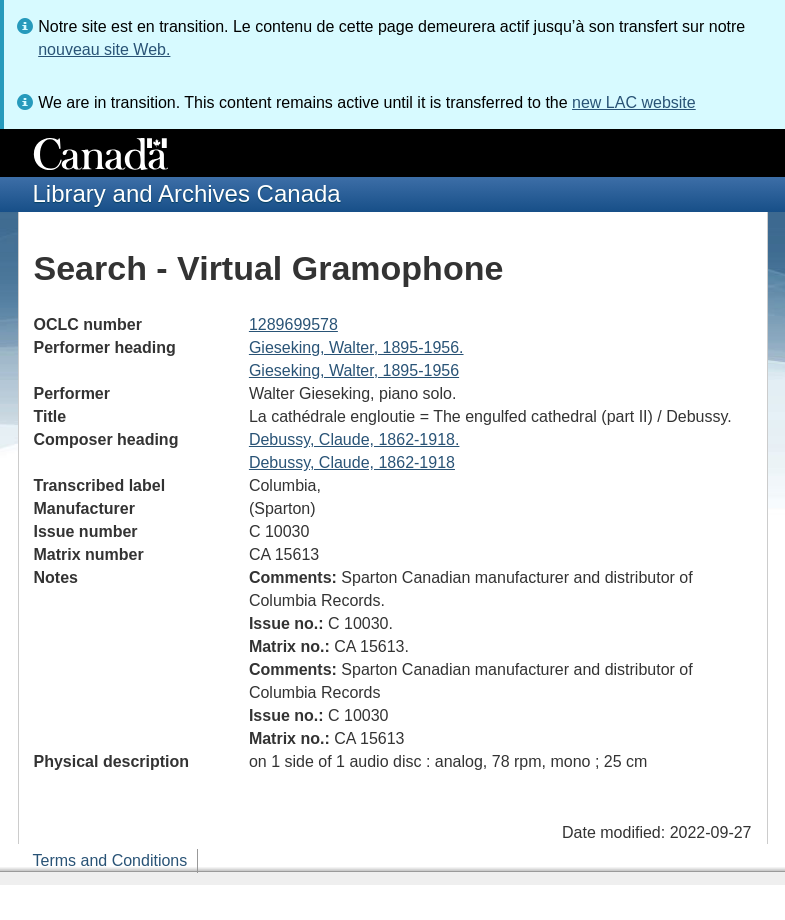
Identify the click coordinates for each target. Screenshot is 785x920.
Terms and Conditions (110, 860)
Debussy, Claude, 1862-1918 (352, 462)
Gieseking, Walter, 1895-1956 (354, 370)
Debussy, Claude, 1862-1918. (354, 439)
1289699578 (293, 324)
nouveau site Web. (104, 49)
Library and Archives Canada (187, 193)
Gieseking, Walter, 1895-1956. (356, 347)
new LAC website (634, 102)
